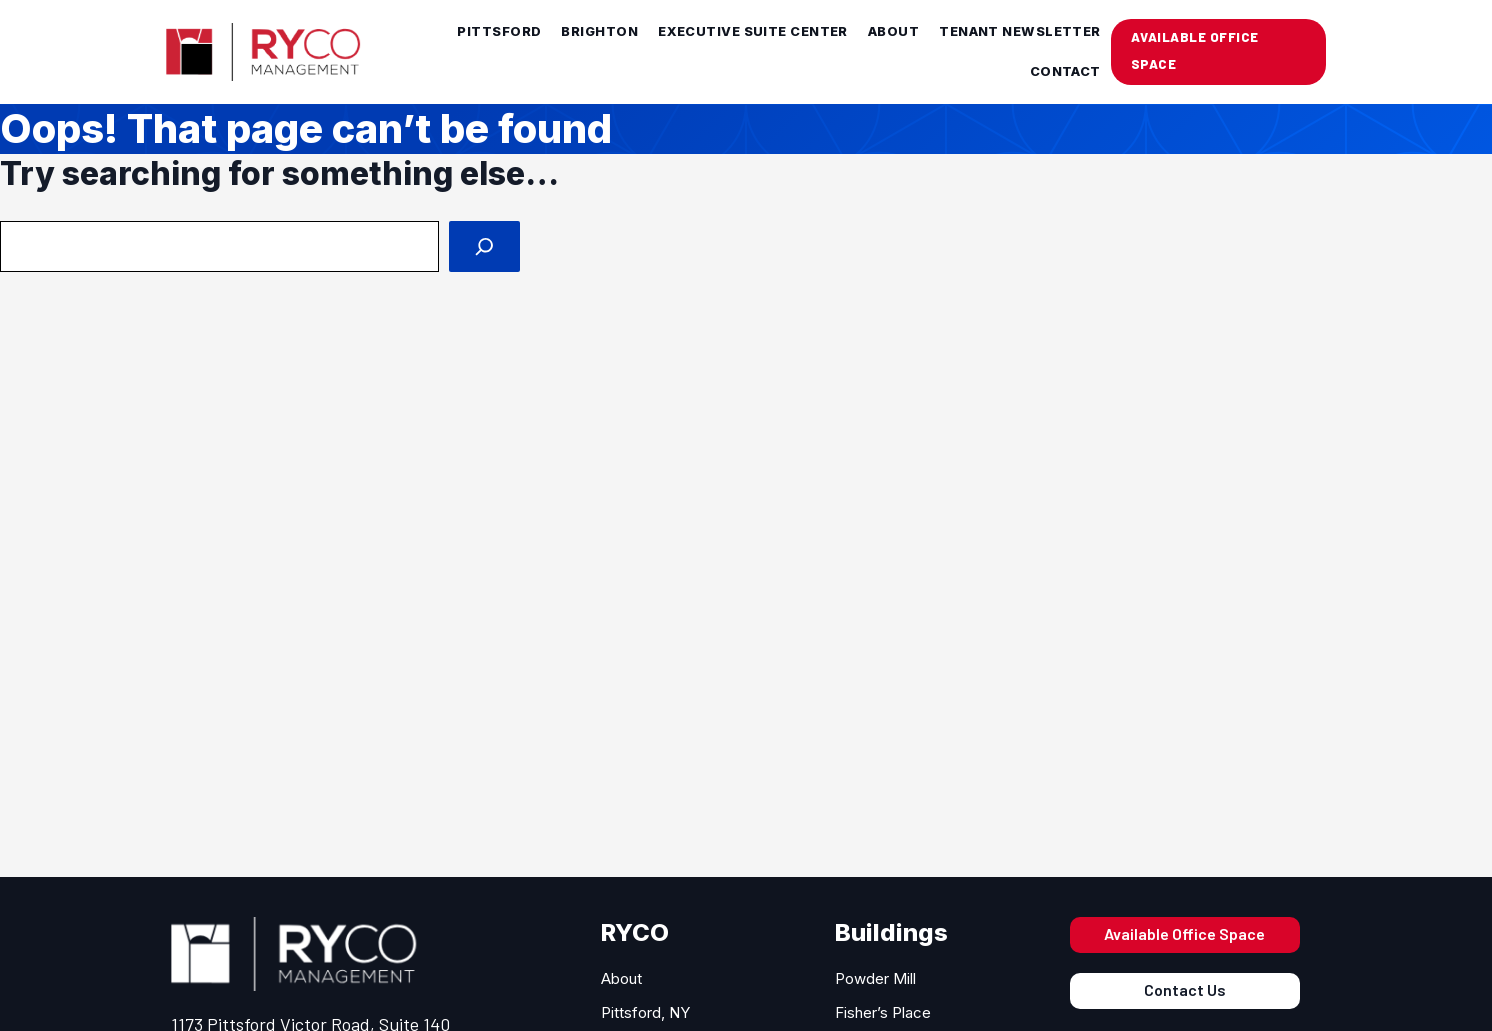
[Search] (484, 246)
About (893, 31)
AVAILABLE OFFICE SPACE (1195, 50)
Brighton (599, 31)
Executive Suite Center (753, 31)
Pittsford (499, 31)
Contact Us (1185, 989)
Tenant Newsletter (1020, 31)
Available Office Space (1184, 933)
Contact (1065, 71)
